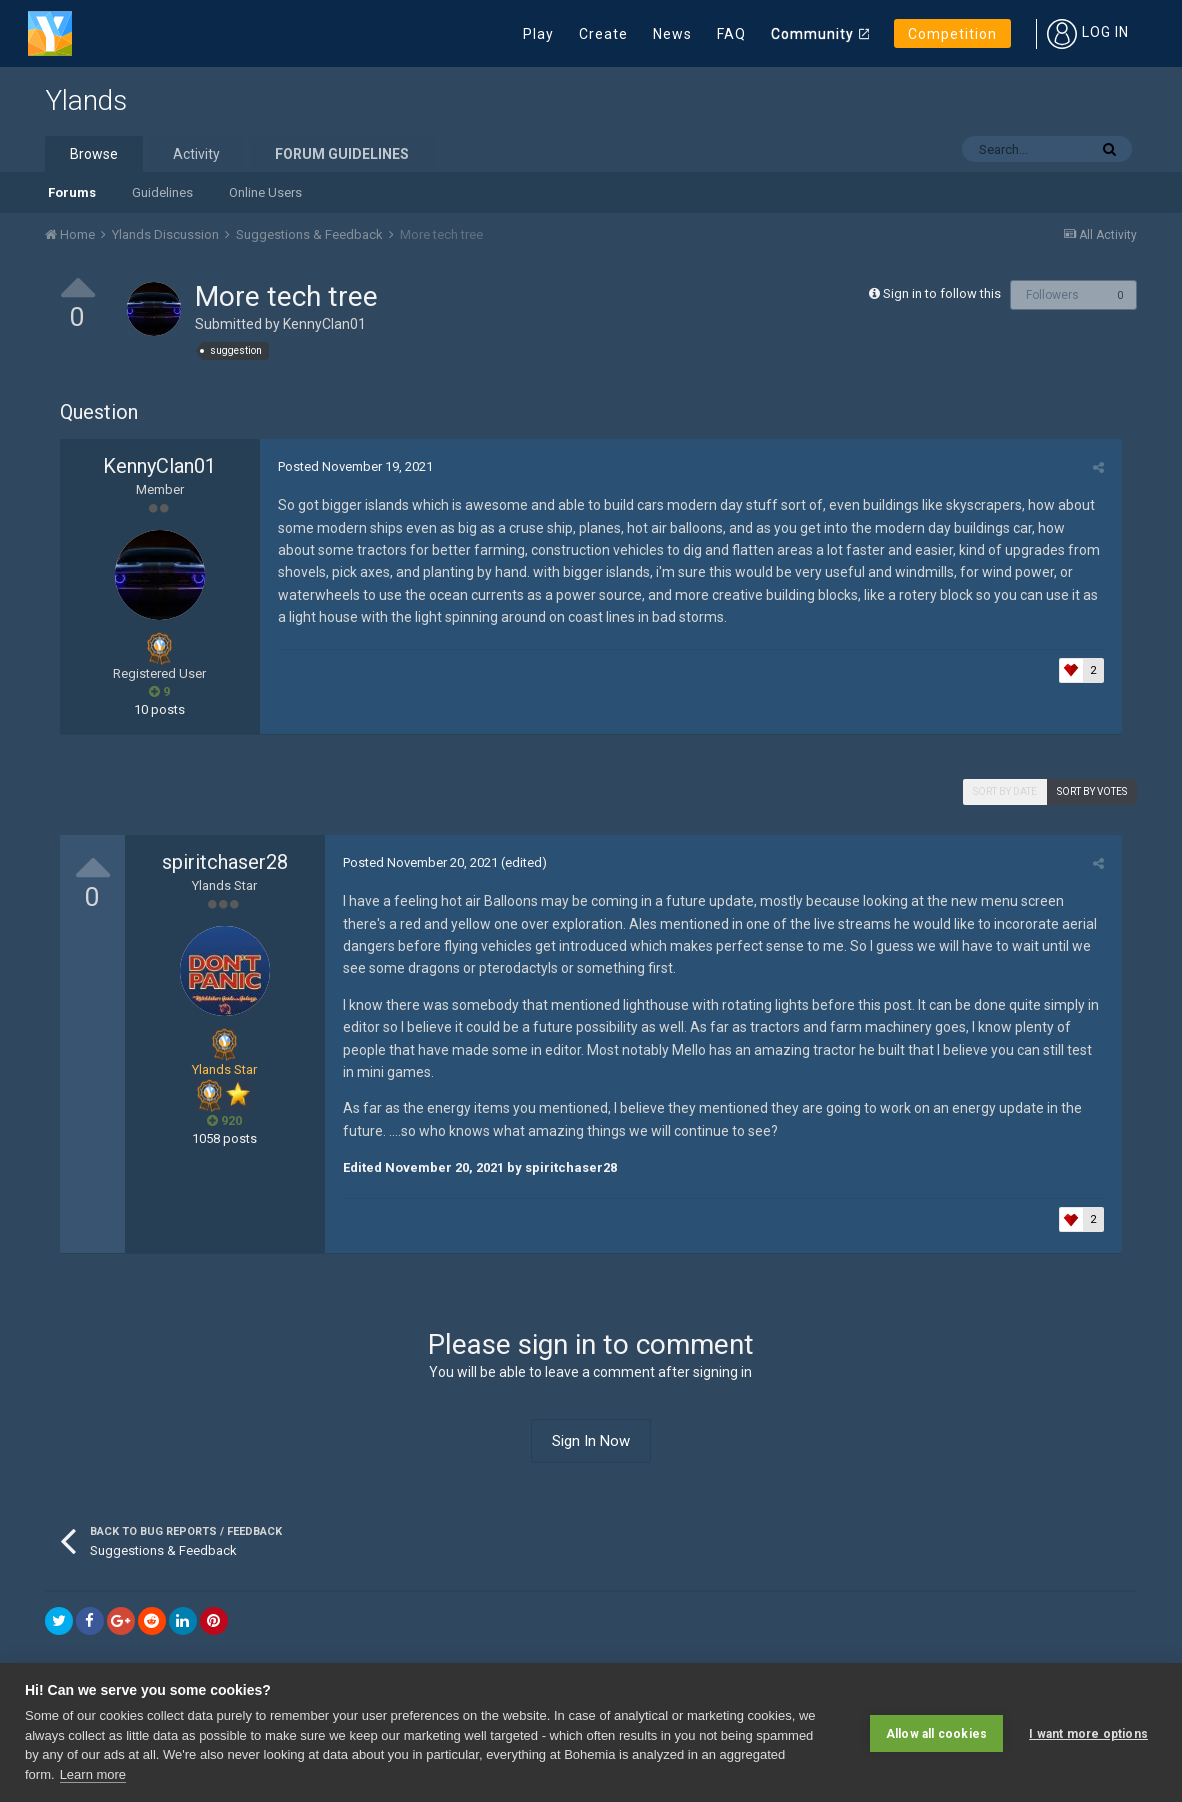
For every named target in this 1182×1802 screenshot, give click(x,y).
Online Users (265, 192)
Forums (72, 192)
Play (538, 34)
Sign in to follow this (942, 293)
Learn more (93, 1774)
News (672, 34)
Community (812, 34)
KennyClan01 (324, 324)
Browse (94, 154)
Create (603, 34)
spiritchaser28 (225, 862)
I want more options (1088, 1732)
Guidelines (162, 192)
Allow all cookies (936, 1732)
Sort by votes (1092, 791)
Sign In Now (591, 1441)
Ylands (86, 100)
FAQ (731, 34)
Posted (352, 466)
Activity (196, 154)
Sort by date (1005, 791)
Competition (952, 34)
